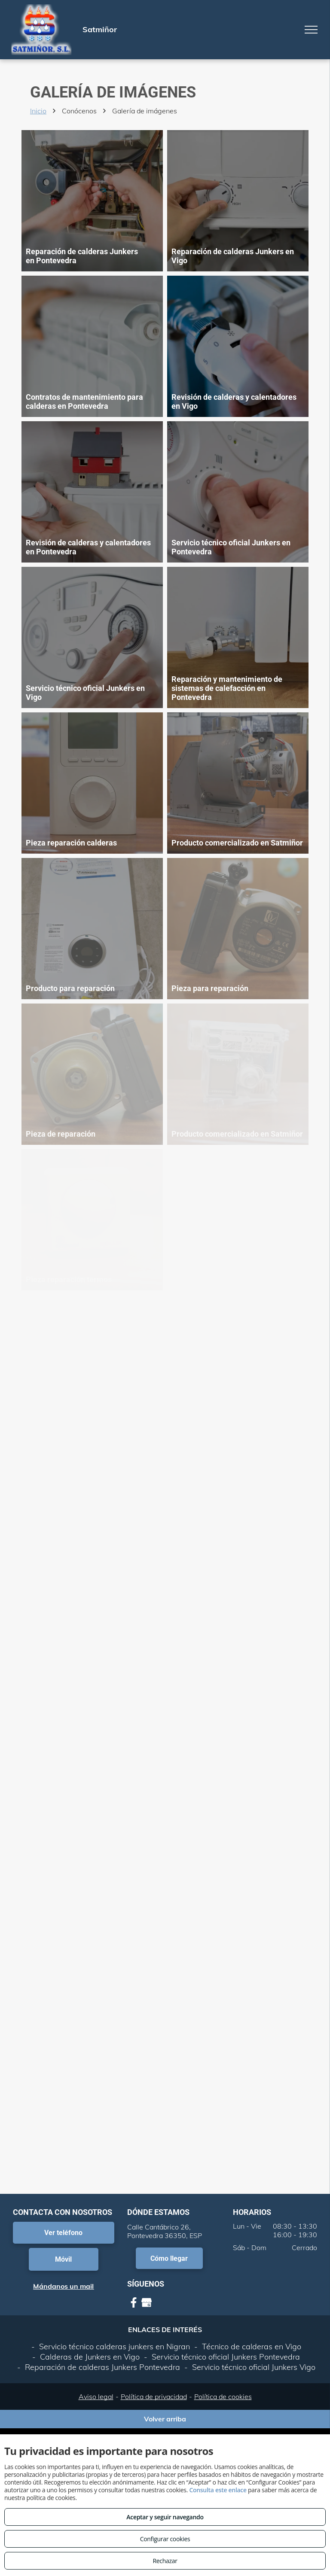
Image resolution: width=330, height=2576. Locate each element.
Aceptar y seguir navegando (164, 2517)
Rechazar (165, 2561)
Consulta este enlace (217, 2490)
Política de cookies (223, 2396)
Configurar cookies (165, 2539)
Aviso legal (96, 2396)
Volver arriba (165, 2419)
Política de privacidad (154, 2396)
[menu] (311, 29)
